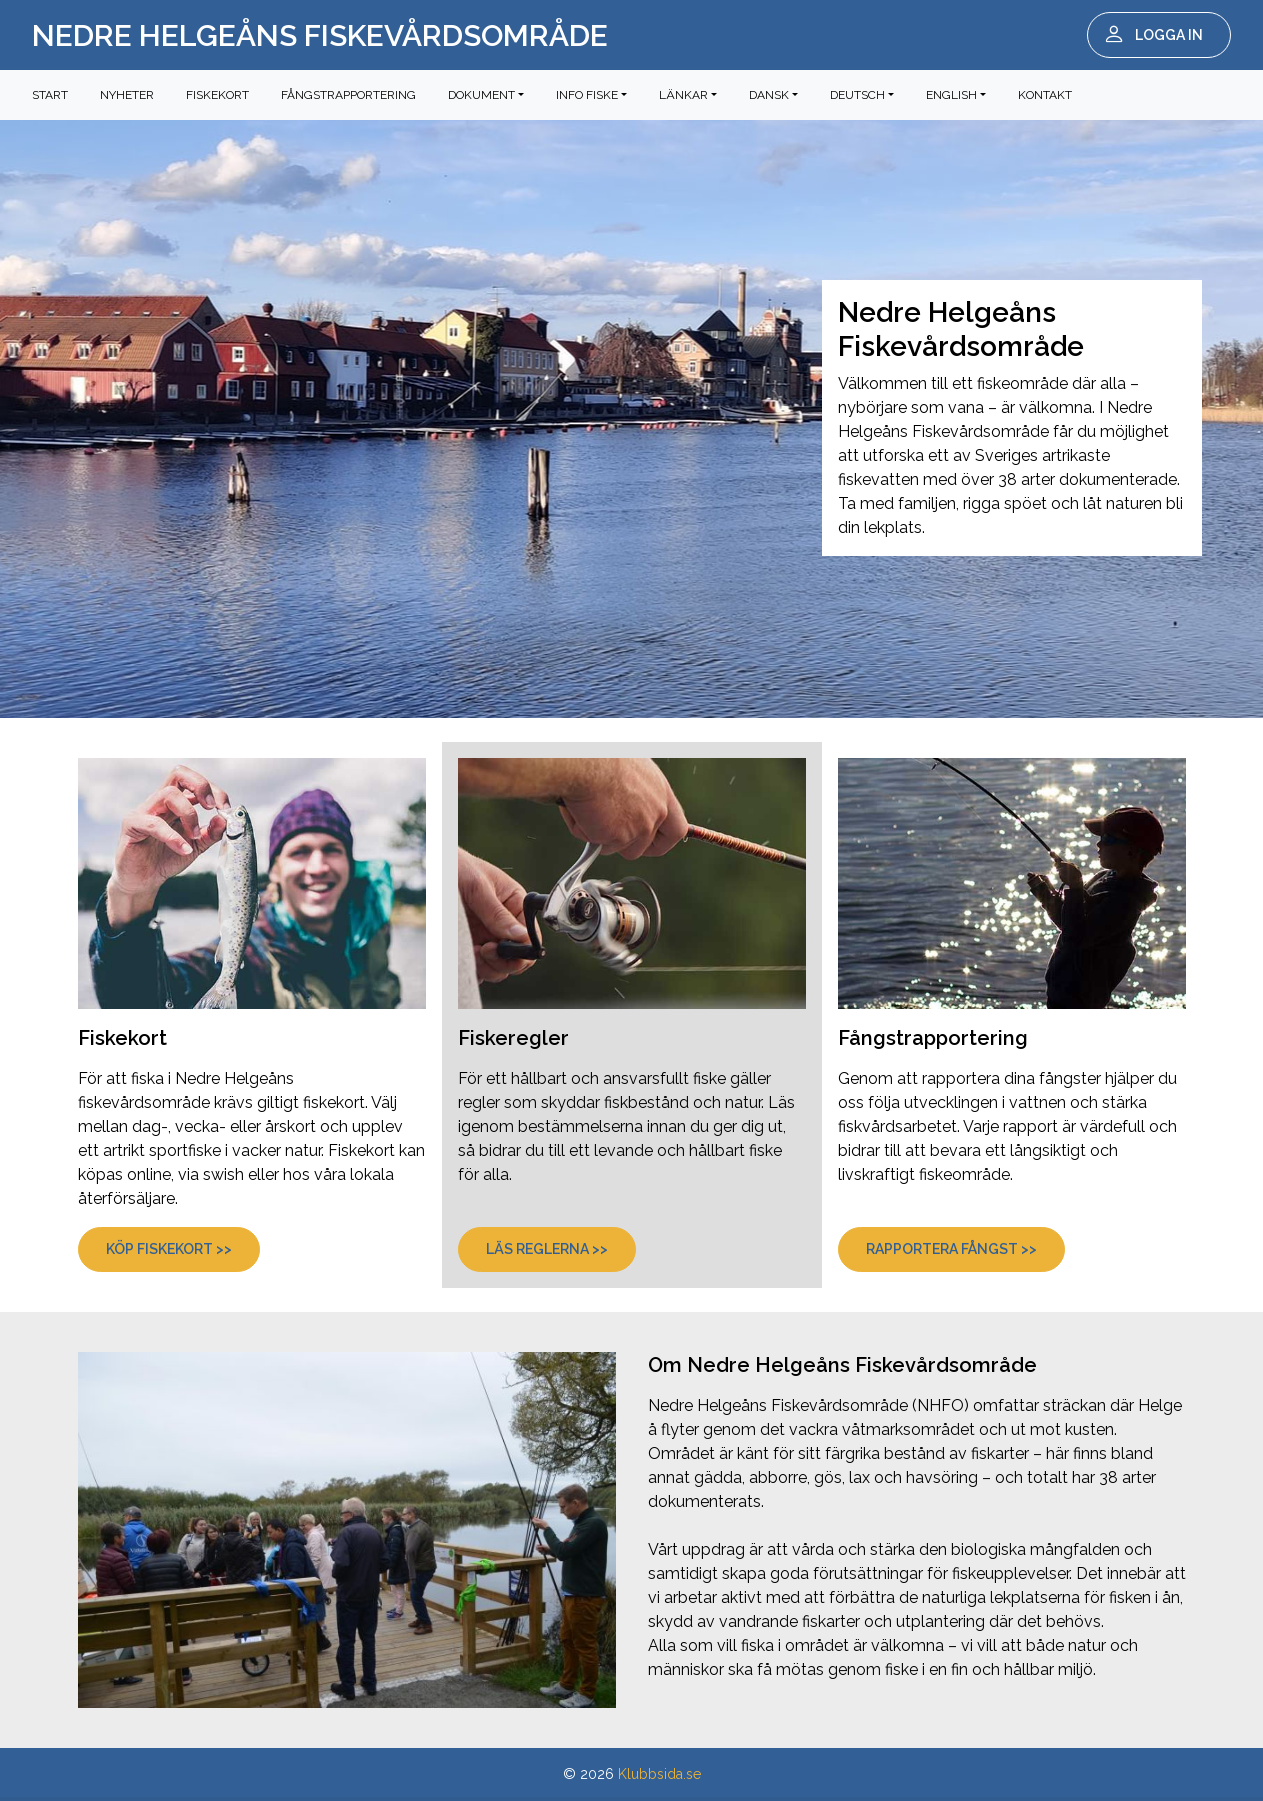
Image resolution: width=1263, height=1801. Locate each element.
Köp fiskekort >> (169, 1249)
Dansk (769, 95)
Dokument (481, 95)
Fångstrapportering (348, 95)
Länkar (683, 95)
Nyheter (127, 95)
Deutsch (857, 95)
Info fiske (587, 95)
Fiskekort (217, 95)
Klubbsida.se (659, 1774)
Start (50, 95)
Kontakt (1045, 95)
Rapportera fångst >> (951, 1249)
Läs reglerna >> (547, 1249)
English (951, 95)
